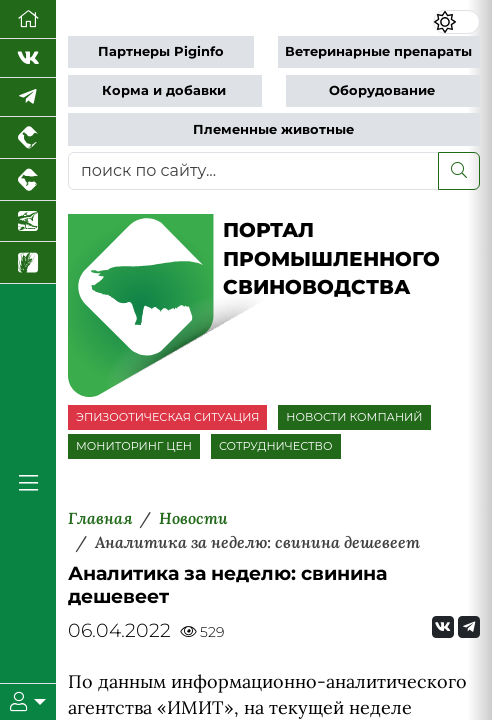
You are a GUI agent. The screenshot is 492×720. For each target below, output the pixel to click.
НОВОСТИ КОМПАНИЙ (354, 417)
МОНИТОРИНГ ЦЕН (134, 446)
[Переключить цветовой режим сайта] (457, 22)
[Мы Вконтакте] (28, 58)
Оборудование (382, 90)
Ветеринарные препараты (378, 51)
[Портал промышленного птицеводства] (28, 138)
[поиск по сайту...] (253, 171)
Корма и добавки (164, 90)
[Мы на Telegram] (469, 627)
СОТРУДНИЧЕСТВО (276, 446)
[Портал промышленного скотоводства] (28, 180)
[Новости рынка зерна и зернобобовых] (28, 263)
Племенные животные (273, 129)
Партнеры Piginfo (161, 51)
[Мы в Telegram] (28, 97)
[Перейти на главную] (28, 19)
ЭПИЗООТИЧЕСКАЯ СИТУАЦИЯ (167, 417)
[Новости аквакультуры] (28, 222)
